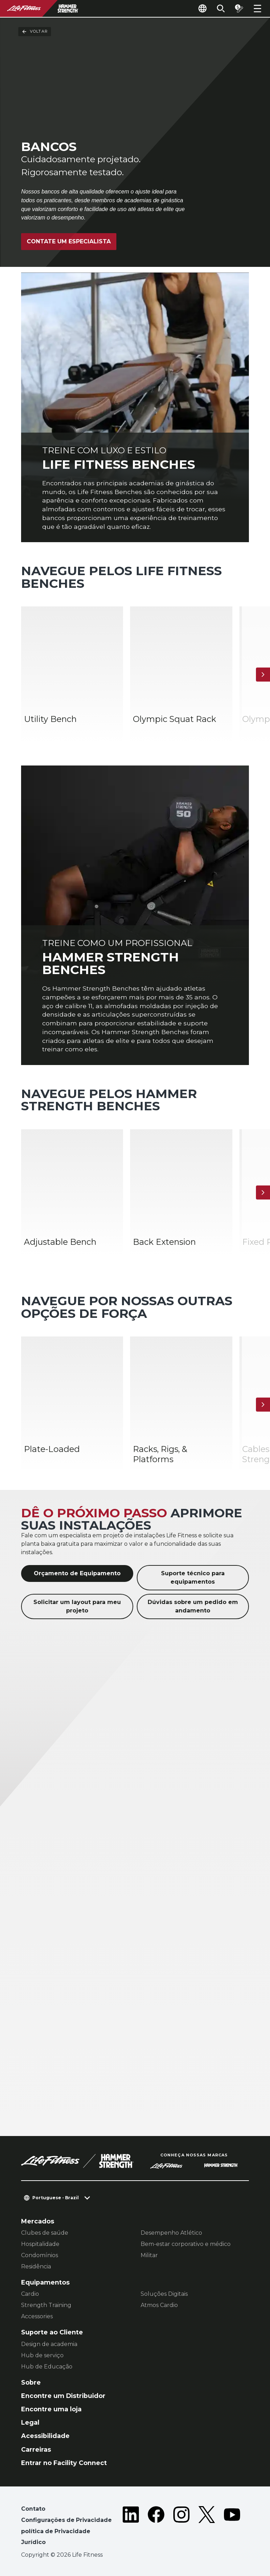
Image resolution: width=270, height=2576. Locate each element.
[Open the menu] (257, 8)
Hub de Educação (46, 2366)
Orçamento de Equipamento (77, 1573)
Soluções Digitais (164, 2294)
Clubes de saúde (44, 2232)
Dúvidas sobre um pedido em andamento (193, 1606)
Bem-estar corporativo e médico (186, 2244)
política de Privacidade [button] (55, 2531)
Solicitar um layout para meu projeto (77, 1606)
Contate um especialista (69, 241)
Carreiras (36, 2449)
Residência (36, 2266)
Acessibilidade (45, 2435)
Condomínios (39, 2255)
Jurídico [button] (33, 2542)
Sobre (31, 2382)
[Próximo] (263, 675)
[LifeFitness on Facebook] (156, 2527)
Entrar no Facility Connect (64, 2462)
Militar (149, 2255)
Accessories (37, 2316)
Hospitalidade (40, 2244)
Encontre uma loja (51, 2409)
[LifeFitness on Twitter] (206, 2527)
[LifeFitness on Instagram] (181, 2527)
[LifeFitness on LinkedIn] (130, 2527)
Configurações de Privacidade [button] (66, 2520)
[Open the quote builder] (239, 8)
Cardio (30, 2294)
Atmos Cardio (159, 2305)
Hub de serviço (42, 2355)
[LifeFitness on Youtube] (232, 2527)
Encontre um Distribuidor (63, 2395)
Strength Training (46, 2305)
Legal (30, 2422)
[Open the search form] (221, 8)
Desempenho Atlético (171, 2232)
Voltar (34, 31)
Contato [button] (33, 2508)
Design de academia (49, 2344)
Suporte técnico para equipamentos (193, 1577)
